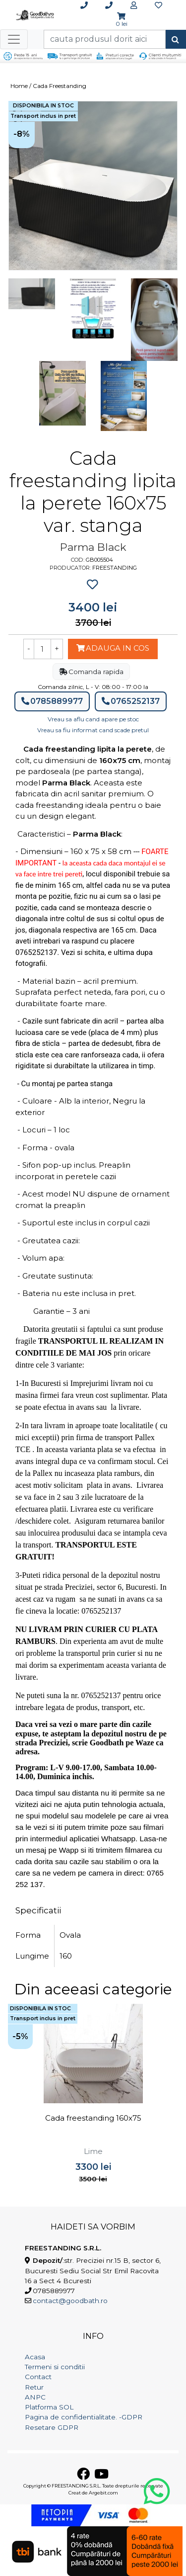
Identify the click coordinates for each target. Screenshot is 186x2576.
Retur (34, 2387)
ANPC (35, 2397)
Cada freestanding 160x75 (93, 2118)
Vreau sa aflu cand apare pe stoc (93, 719)
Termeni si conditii (55, 2367)
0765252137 (131, 701)
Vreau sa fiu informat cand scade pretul (93, 730)
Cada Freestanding (59, 85)
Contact (38, 2377)
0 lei (121, 23)
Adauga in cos (112, 648)
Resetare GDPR (51, 2427)
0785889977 (52, 701)
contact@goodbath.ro (70, 2301)
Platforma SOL (49, 2407)
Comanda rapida (91, 672)
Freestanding (114, 567)
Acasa (35, 2357)
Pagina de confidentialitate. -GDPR (83, 2417)
